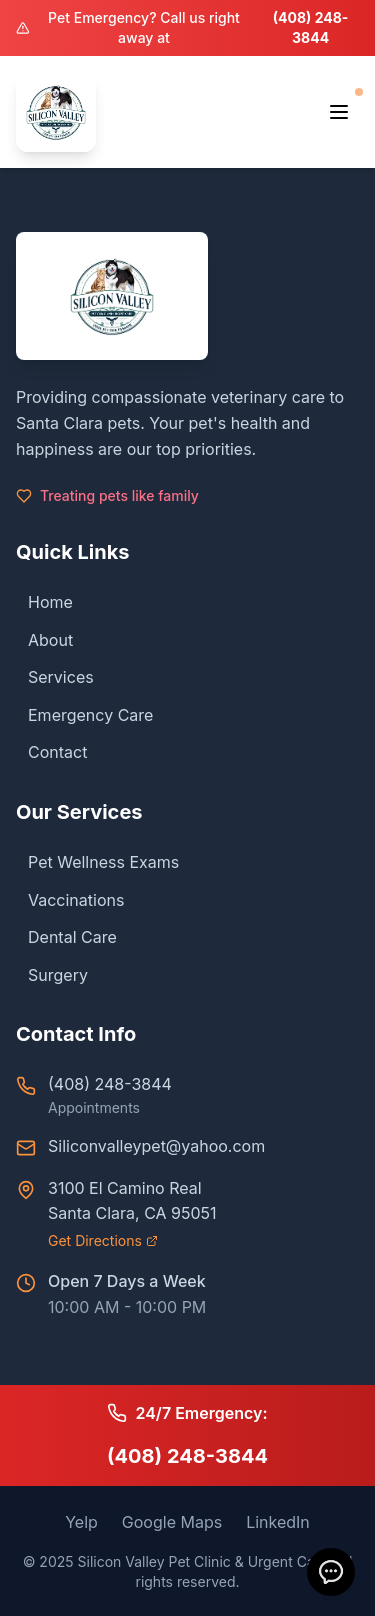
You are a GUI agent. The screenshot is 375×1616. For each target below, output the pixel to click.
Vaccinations (70, 900)
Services (55, 677)
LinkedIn (278, 1522)
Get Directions (103, 1240)
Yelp (81, 1522)
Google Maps (172, 1522)
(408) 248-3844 (311, 27)
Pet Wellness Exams (97, 862)
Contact (51, 752)
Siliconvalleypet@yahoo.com (156, 1146)
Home (44, 602)
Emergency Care (84, 715)
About (44, 640)
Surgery (52, 975)
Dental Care (66, 937)
